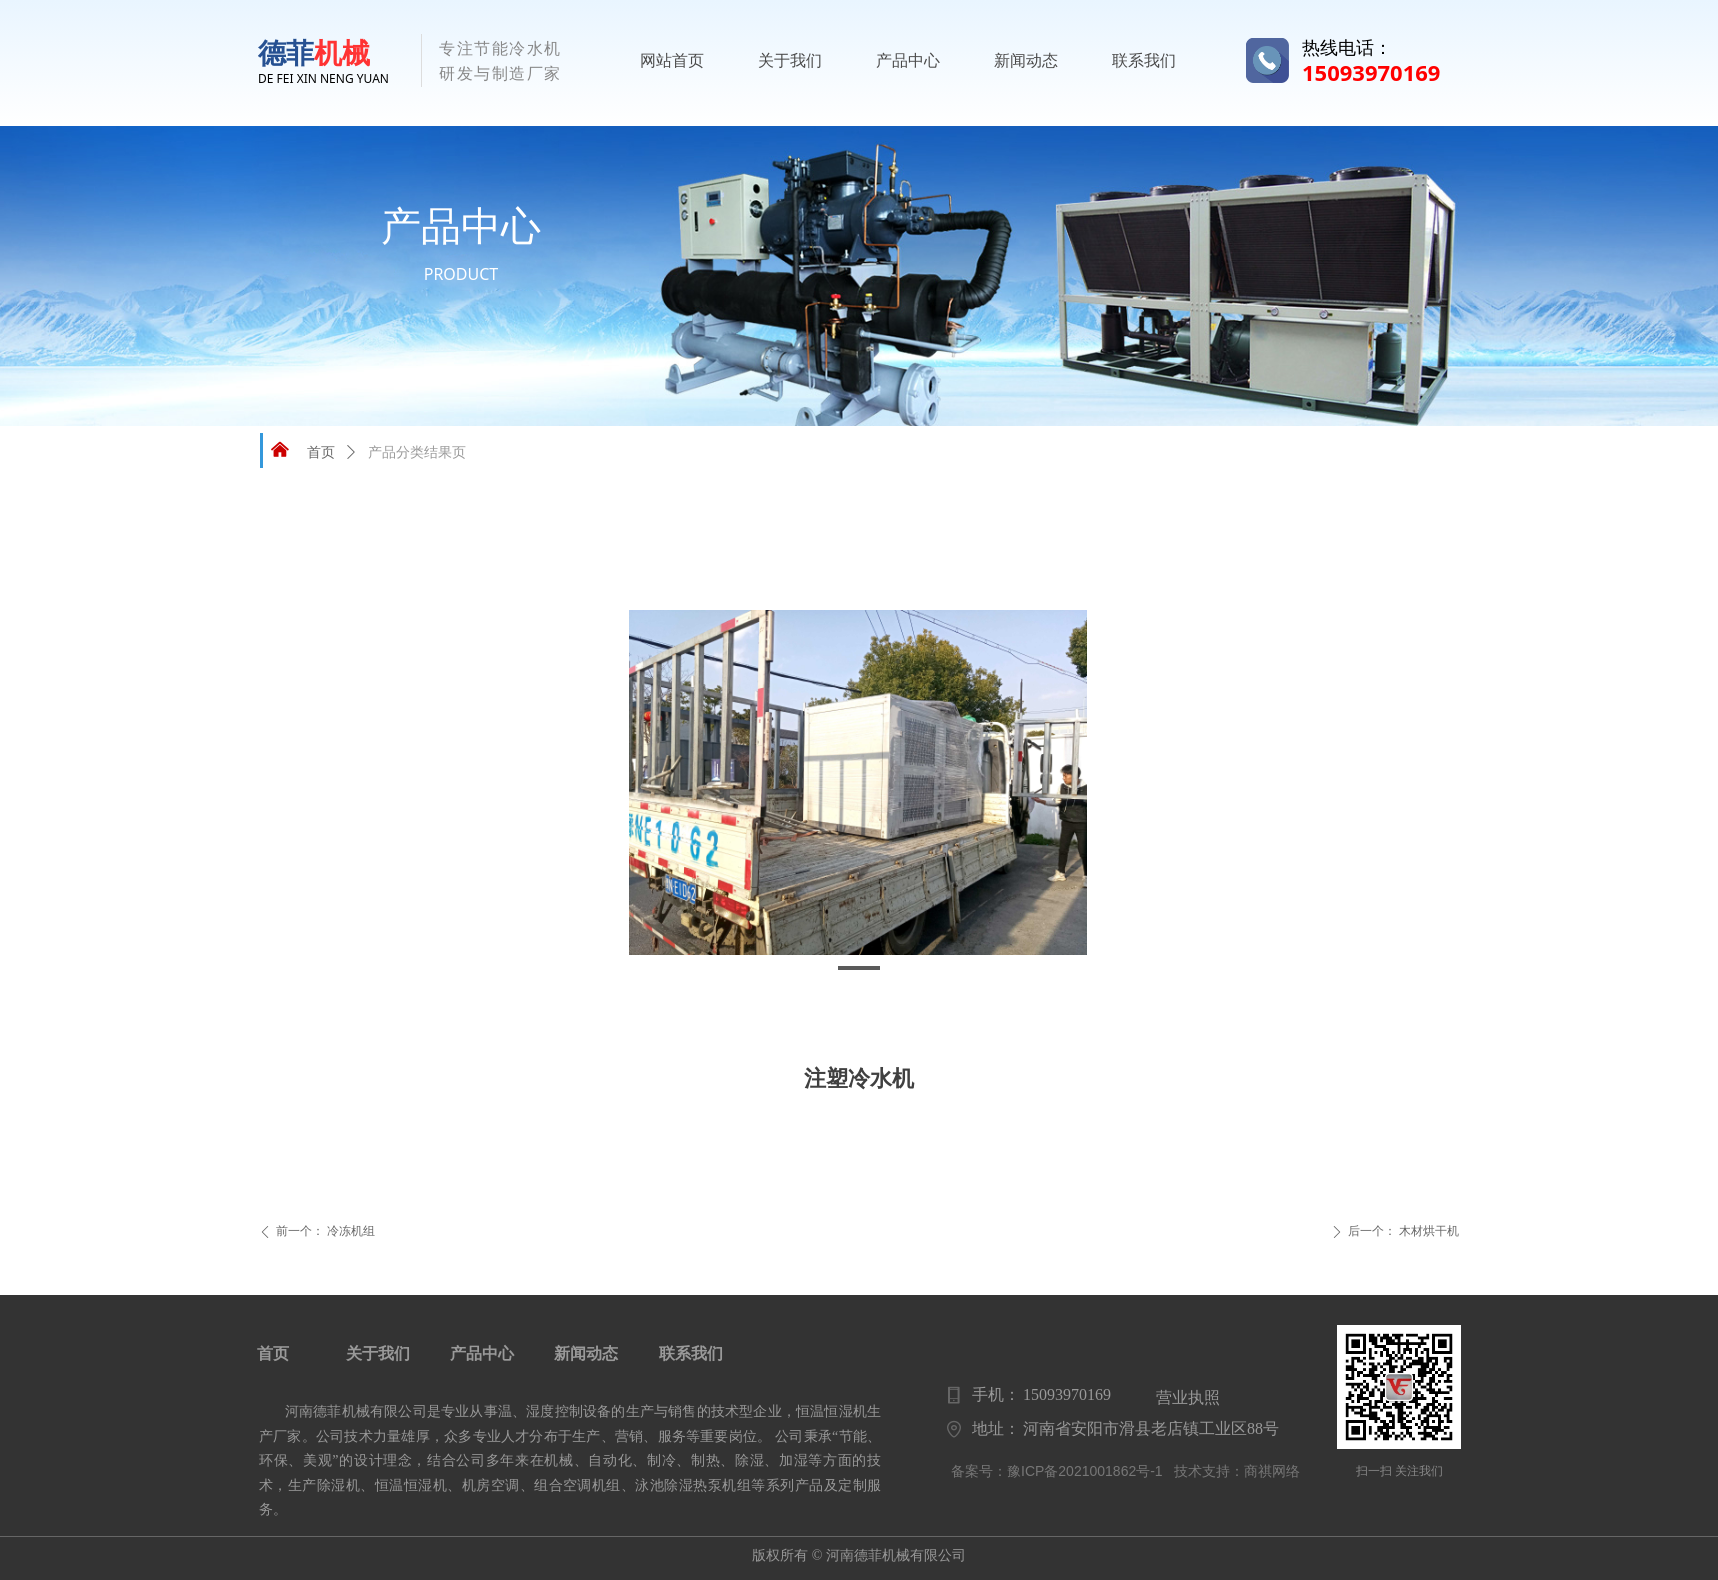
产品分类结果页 (417, 452)
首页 (321, 452)
